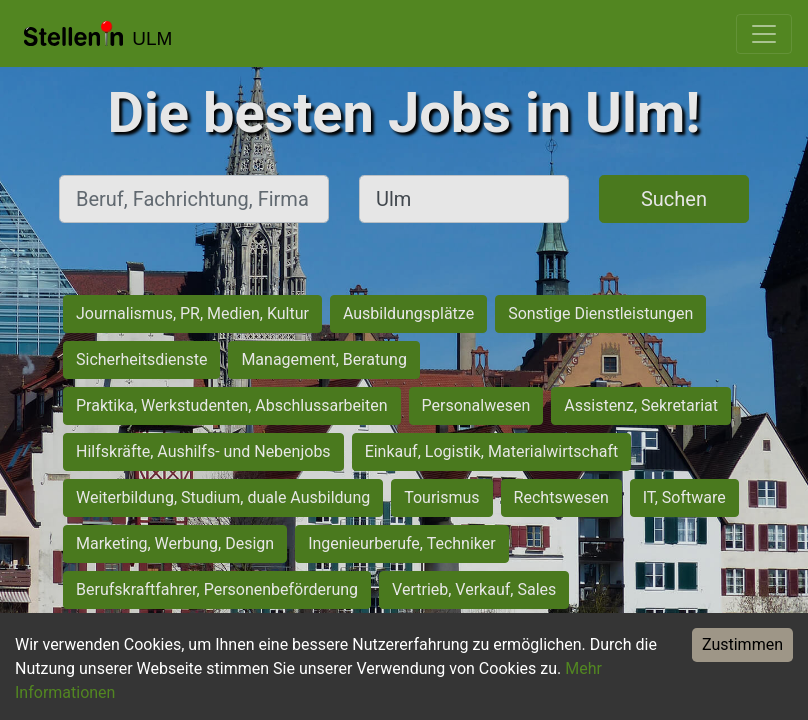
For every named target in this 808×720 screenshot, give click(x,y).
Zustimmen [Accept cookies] (742, 644)
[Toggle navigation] (764, 34)
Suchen (674, 199)
